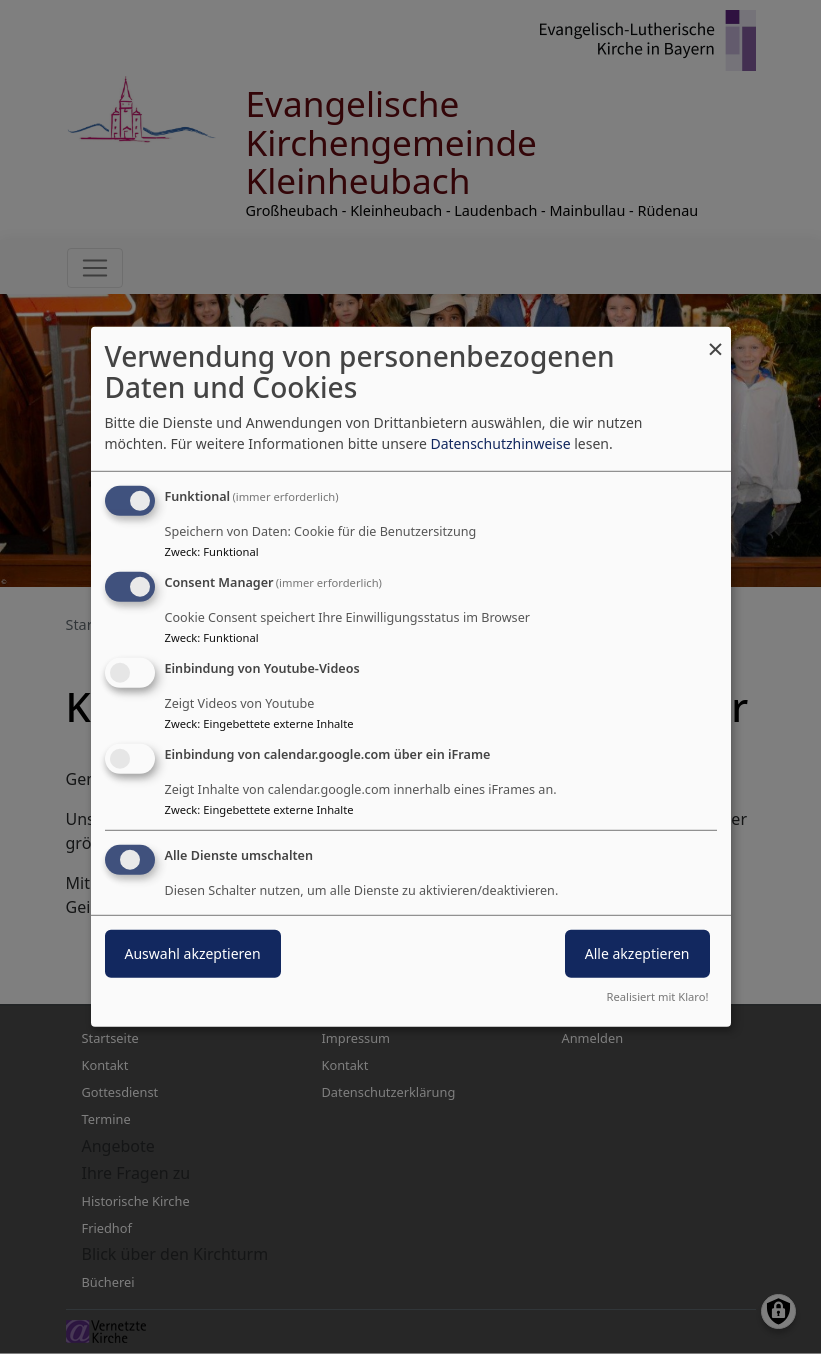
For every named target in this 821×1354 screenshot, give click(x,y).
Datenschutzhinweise (500, 443)
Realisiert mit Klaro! (658, 996)
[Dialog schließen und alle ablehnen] (716, 339)
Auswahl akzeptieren (193, 952)
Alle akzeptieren (637, 952)
